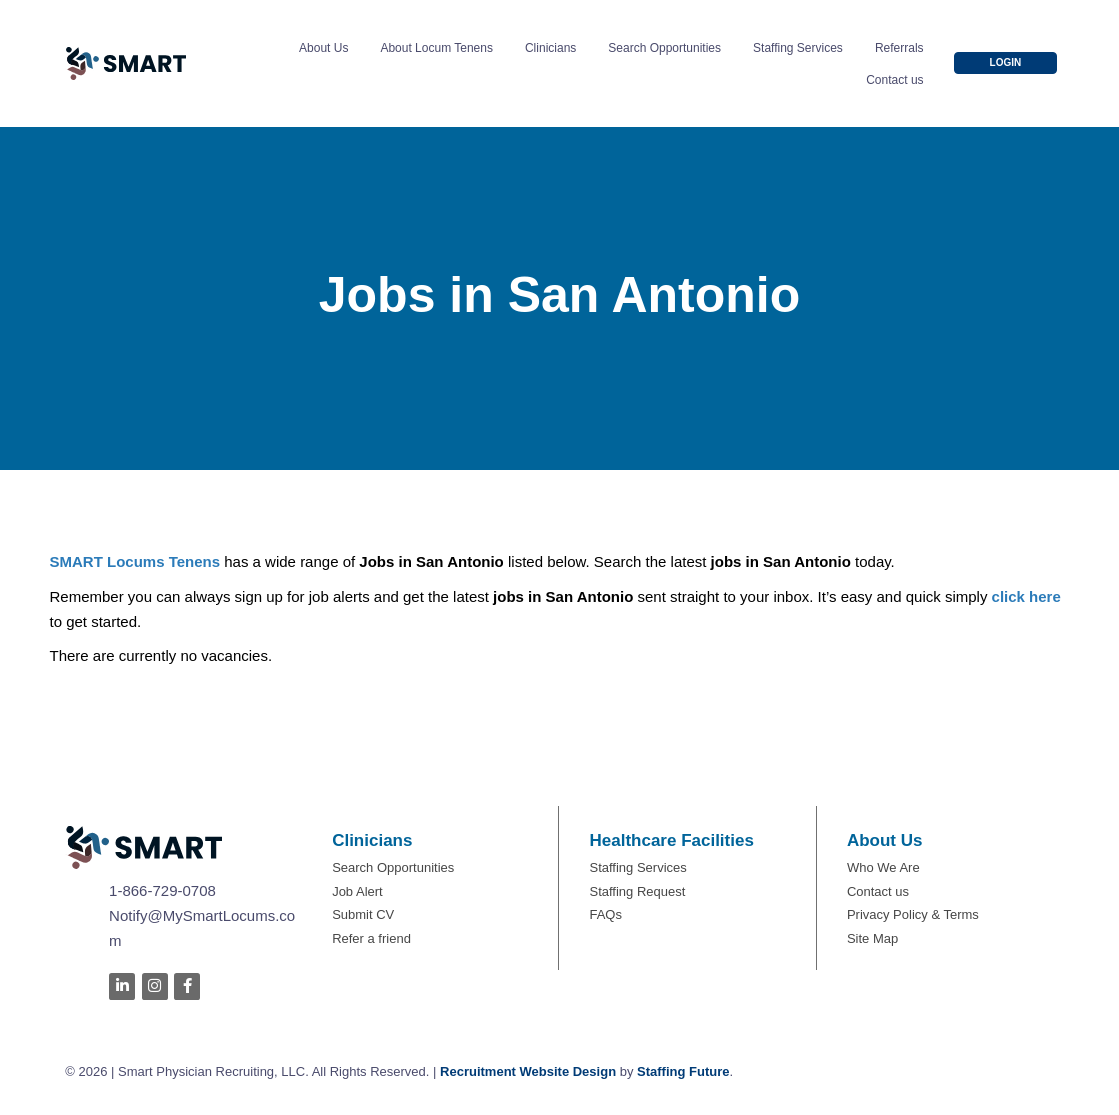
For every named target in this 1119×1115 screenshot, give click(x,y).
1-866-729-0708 (162, 890)
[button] (1006, 63)
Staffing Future (683, 1071)
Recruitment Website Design (528, 1071)
